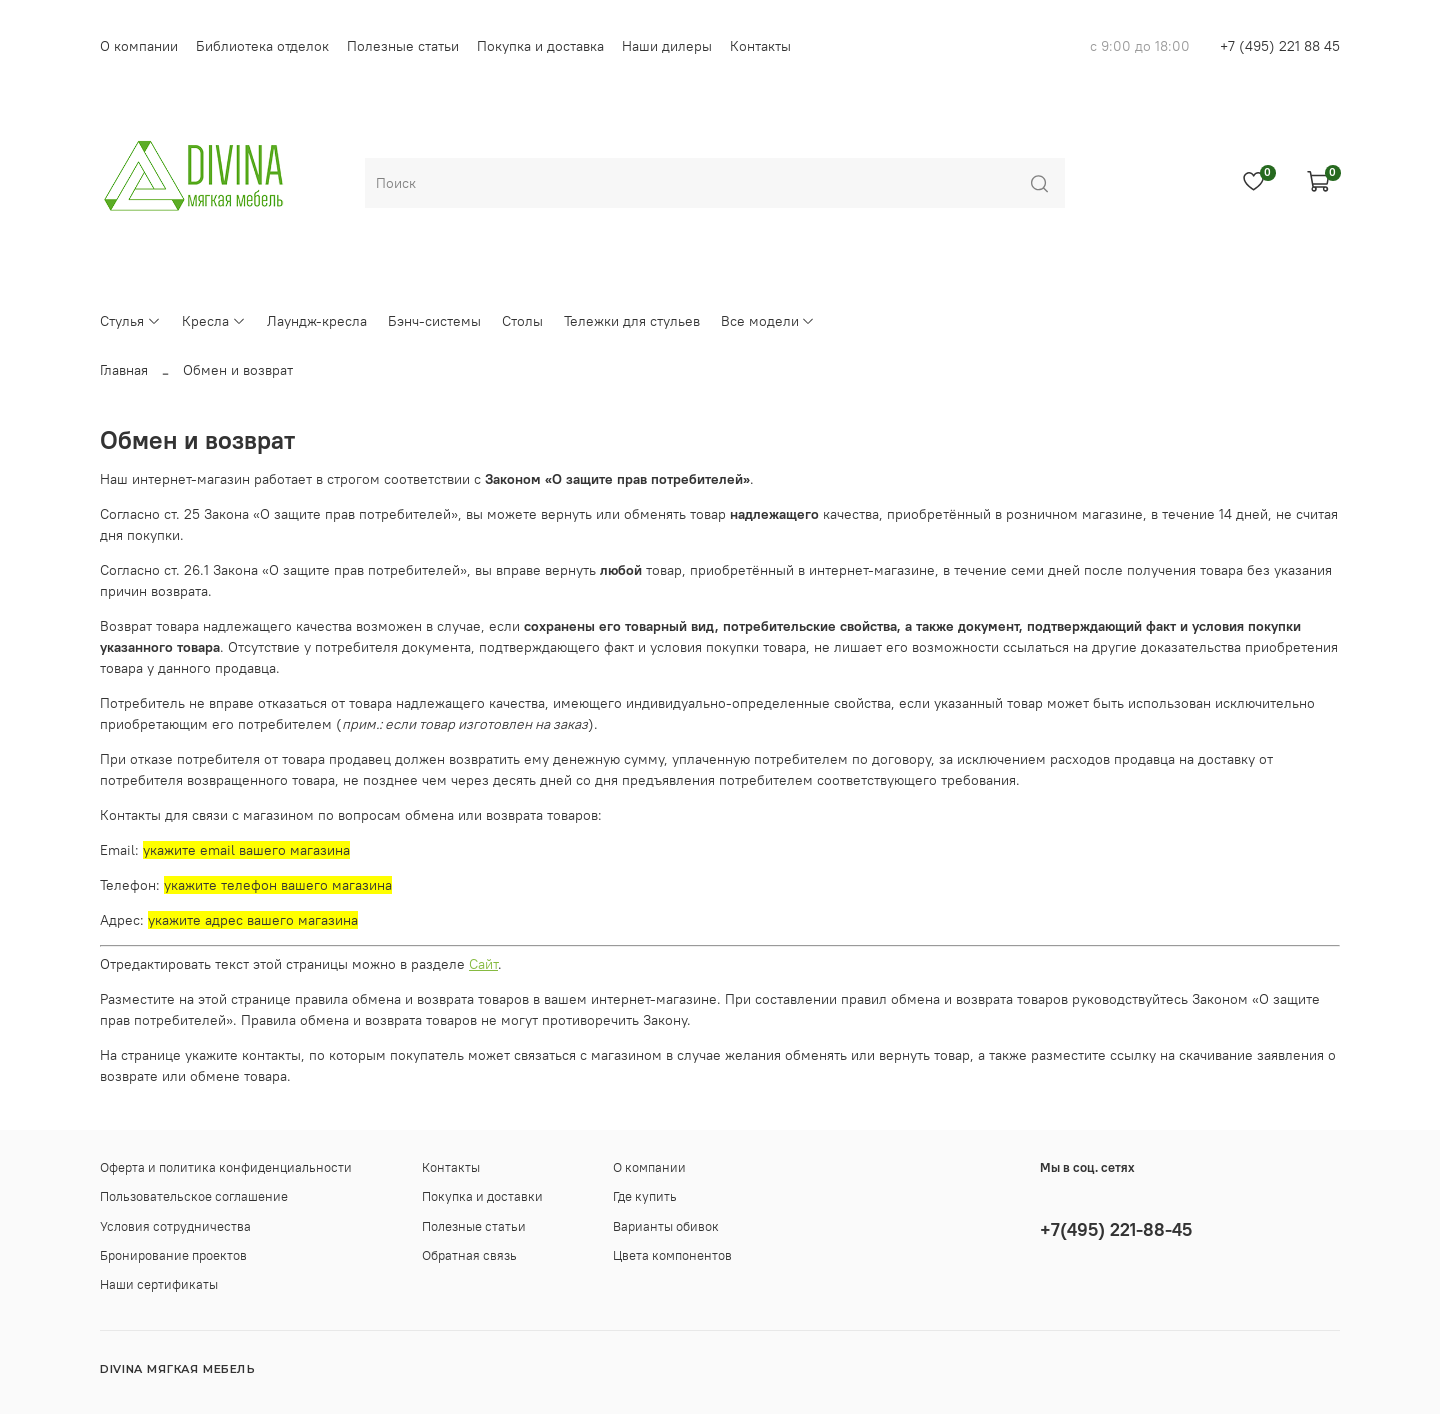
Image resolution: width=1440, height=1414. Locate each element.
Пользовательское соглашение (194, 1196)
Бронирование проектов (173, 1255)
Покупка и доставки (482, 1196)
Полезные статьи (403, 46)
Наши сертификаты (159, 1284)
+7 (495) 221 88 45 (1280, 46)
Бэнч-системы (434, 321)
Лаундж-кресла (317, 321)
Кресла (214, 321)
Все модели (768, 321)
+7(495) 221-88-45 (1116, 1229)
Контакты (760, 46)
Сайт (483, 964)
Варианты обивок (666, 1226)
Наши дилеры (667, 46)
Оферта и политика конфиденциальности (226, 1167)
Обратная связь (469, 1255)
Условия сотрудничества (175, 1226)
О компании (139, 46)
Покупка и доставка (540, 46)
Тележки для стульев (632, 321)
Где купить (645, 1196)
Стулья (130, 321)
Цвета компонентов (672, 1255)
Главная (124, 370)
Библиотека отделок (262, 46)
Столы (522, 321)
